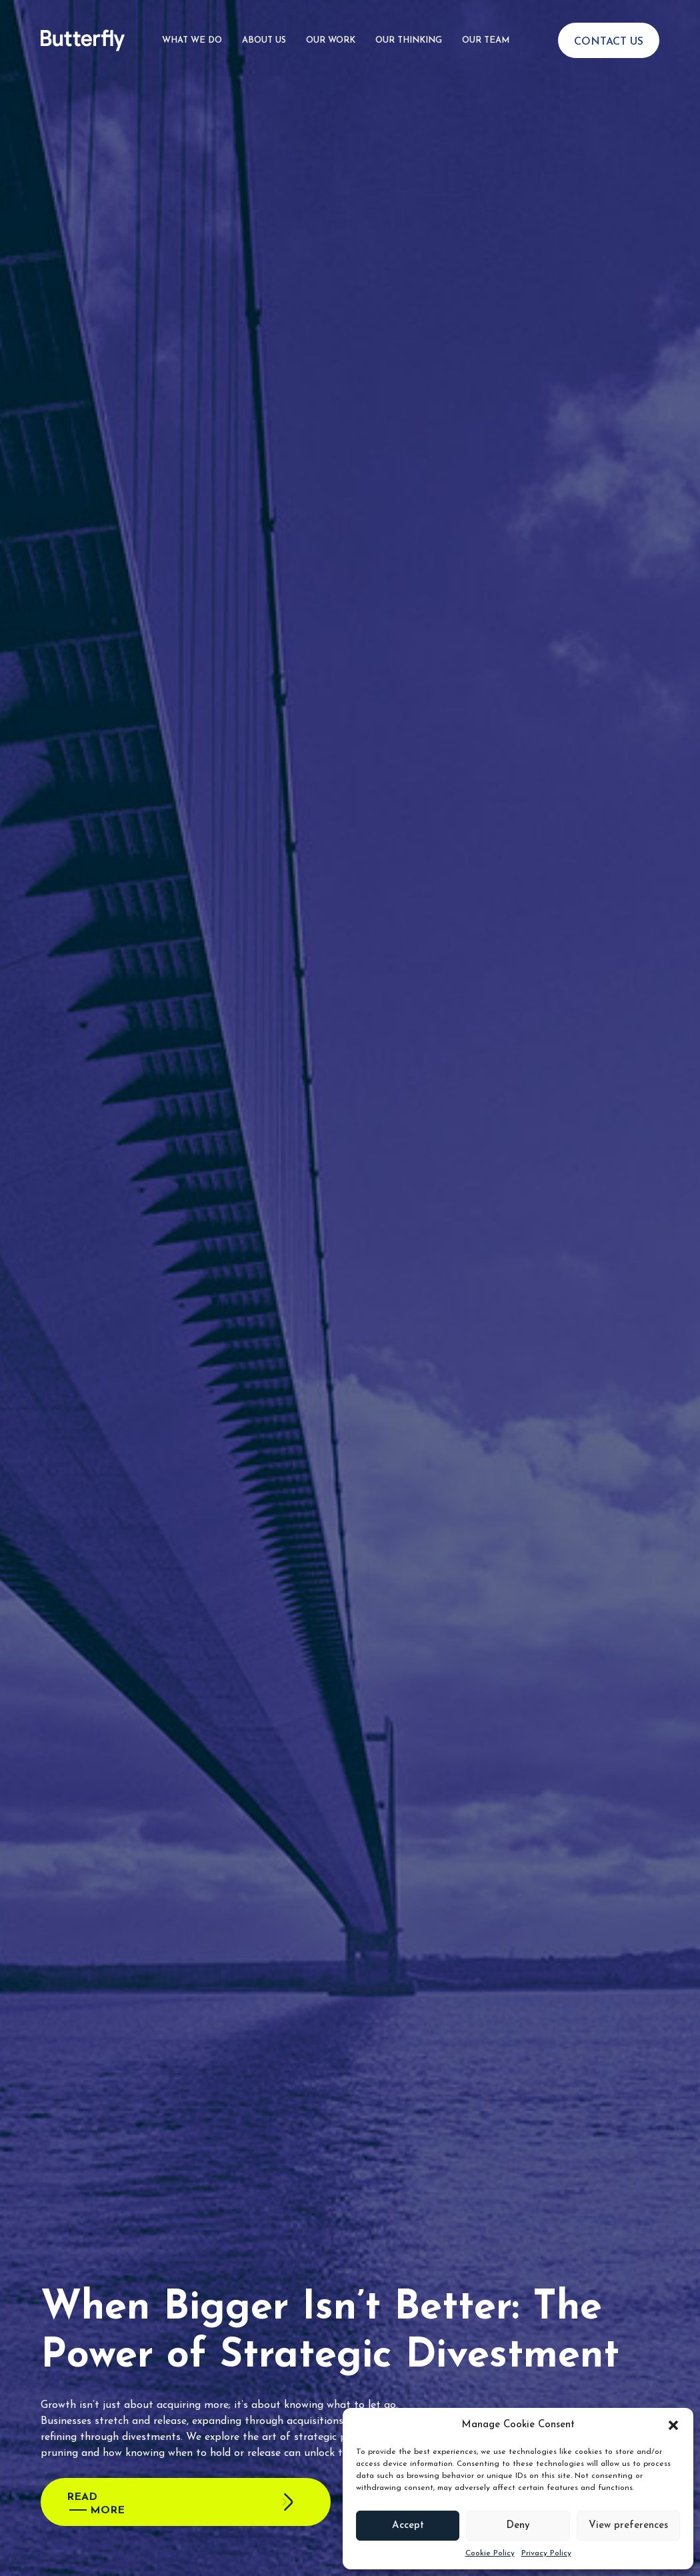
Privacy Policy (546, 2553)
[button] (673, 2425)
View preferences (628, 2526)
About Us (264, 40)
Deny (518, 2526)
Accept (408, 2526)
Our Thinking (408, 40)
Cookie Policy (490, 2553)
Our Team (485, 40)
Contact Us (608, 42)
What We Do (192, 40)
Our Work (330, 40)
